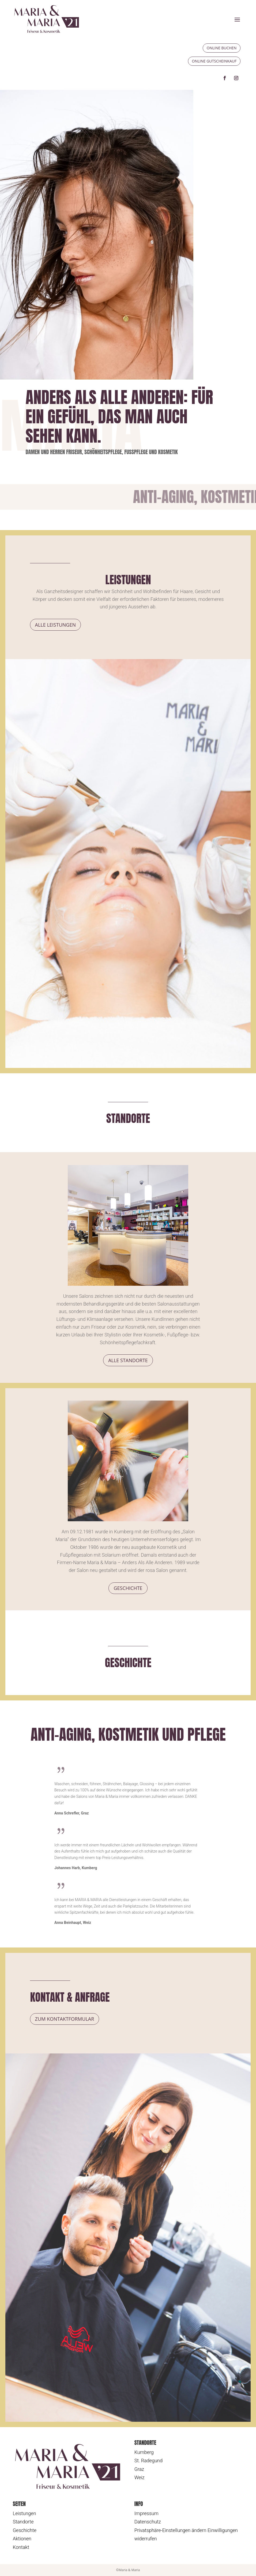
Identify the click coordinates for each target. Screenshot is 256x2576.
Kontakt (21, 2547)
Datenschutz (147, 2521)
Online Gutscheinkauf (214, 61)
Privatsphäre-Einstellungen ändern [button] (170, 2530)
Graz (139, 2469)
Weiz (139, 2477)
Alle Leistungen (55, 625)
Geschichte (128, 1588)
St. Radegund (148, 2460)
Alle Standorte (128, 1360)
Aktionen (22, 2538)
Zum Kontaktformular (64, 2019)
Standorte (23, 2521)
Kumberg (144, 2452)
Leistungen (24, 2513)
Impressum (146, 2513)
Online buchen (221, 47)
